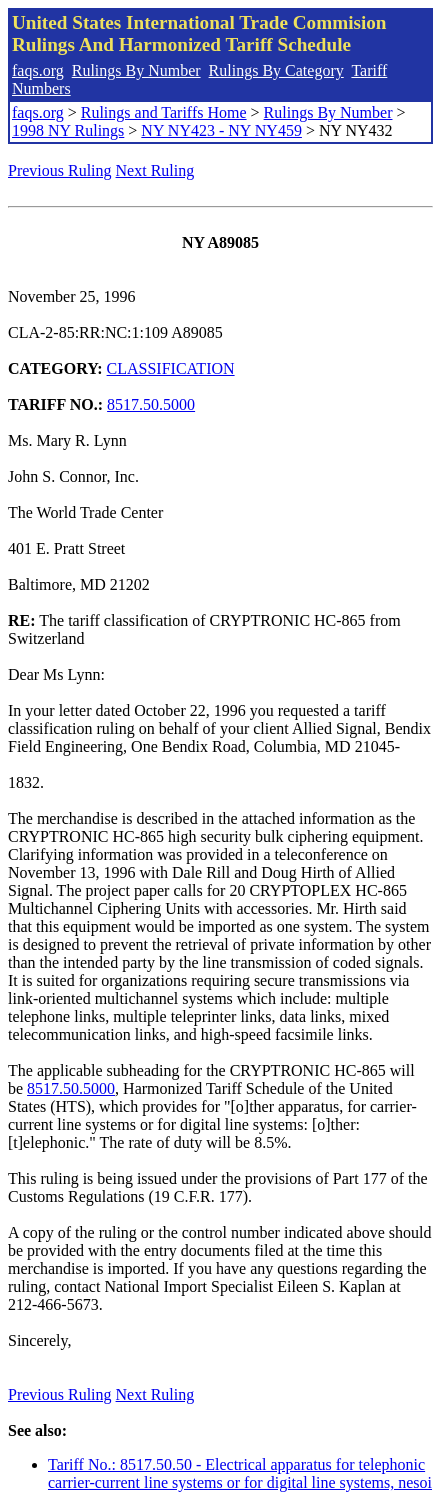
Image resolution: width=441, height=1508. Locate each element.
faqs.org (38, 70)
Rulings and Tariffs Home (164, 112)
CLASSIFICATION (171, 368)
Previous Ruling (60, 170)
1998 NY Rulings (68, 130)
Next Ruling (155, 170)
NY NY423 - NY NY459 (221, 130)
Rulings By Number (136, 70)
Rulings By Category (276, 70)
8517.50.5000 (151, 404)
